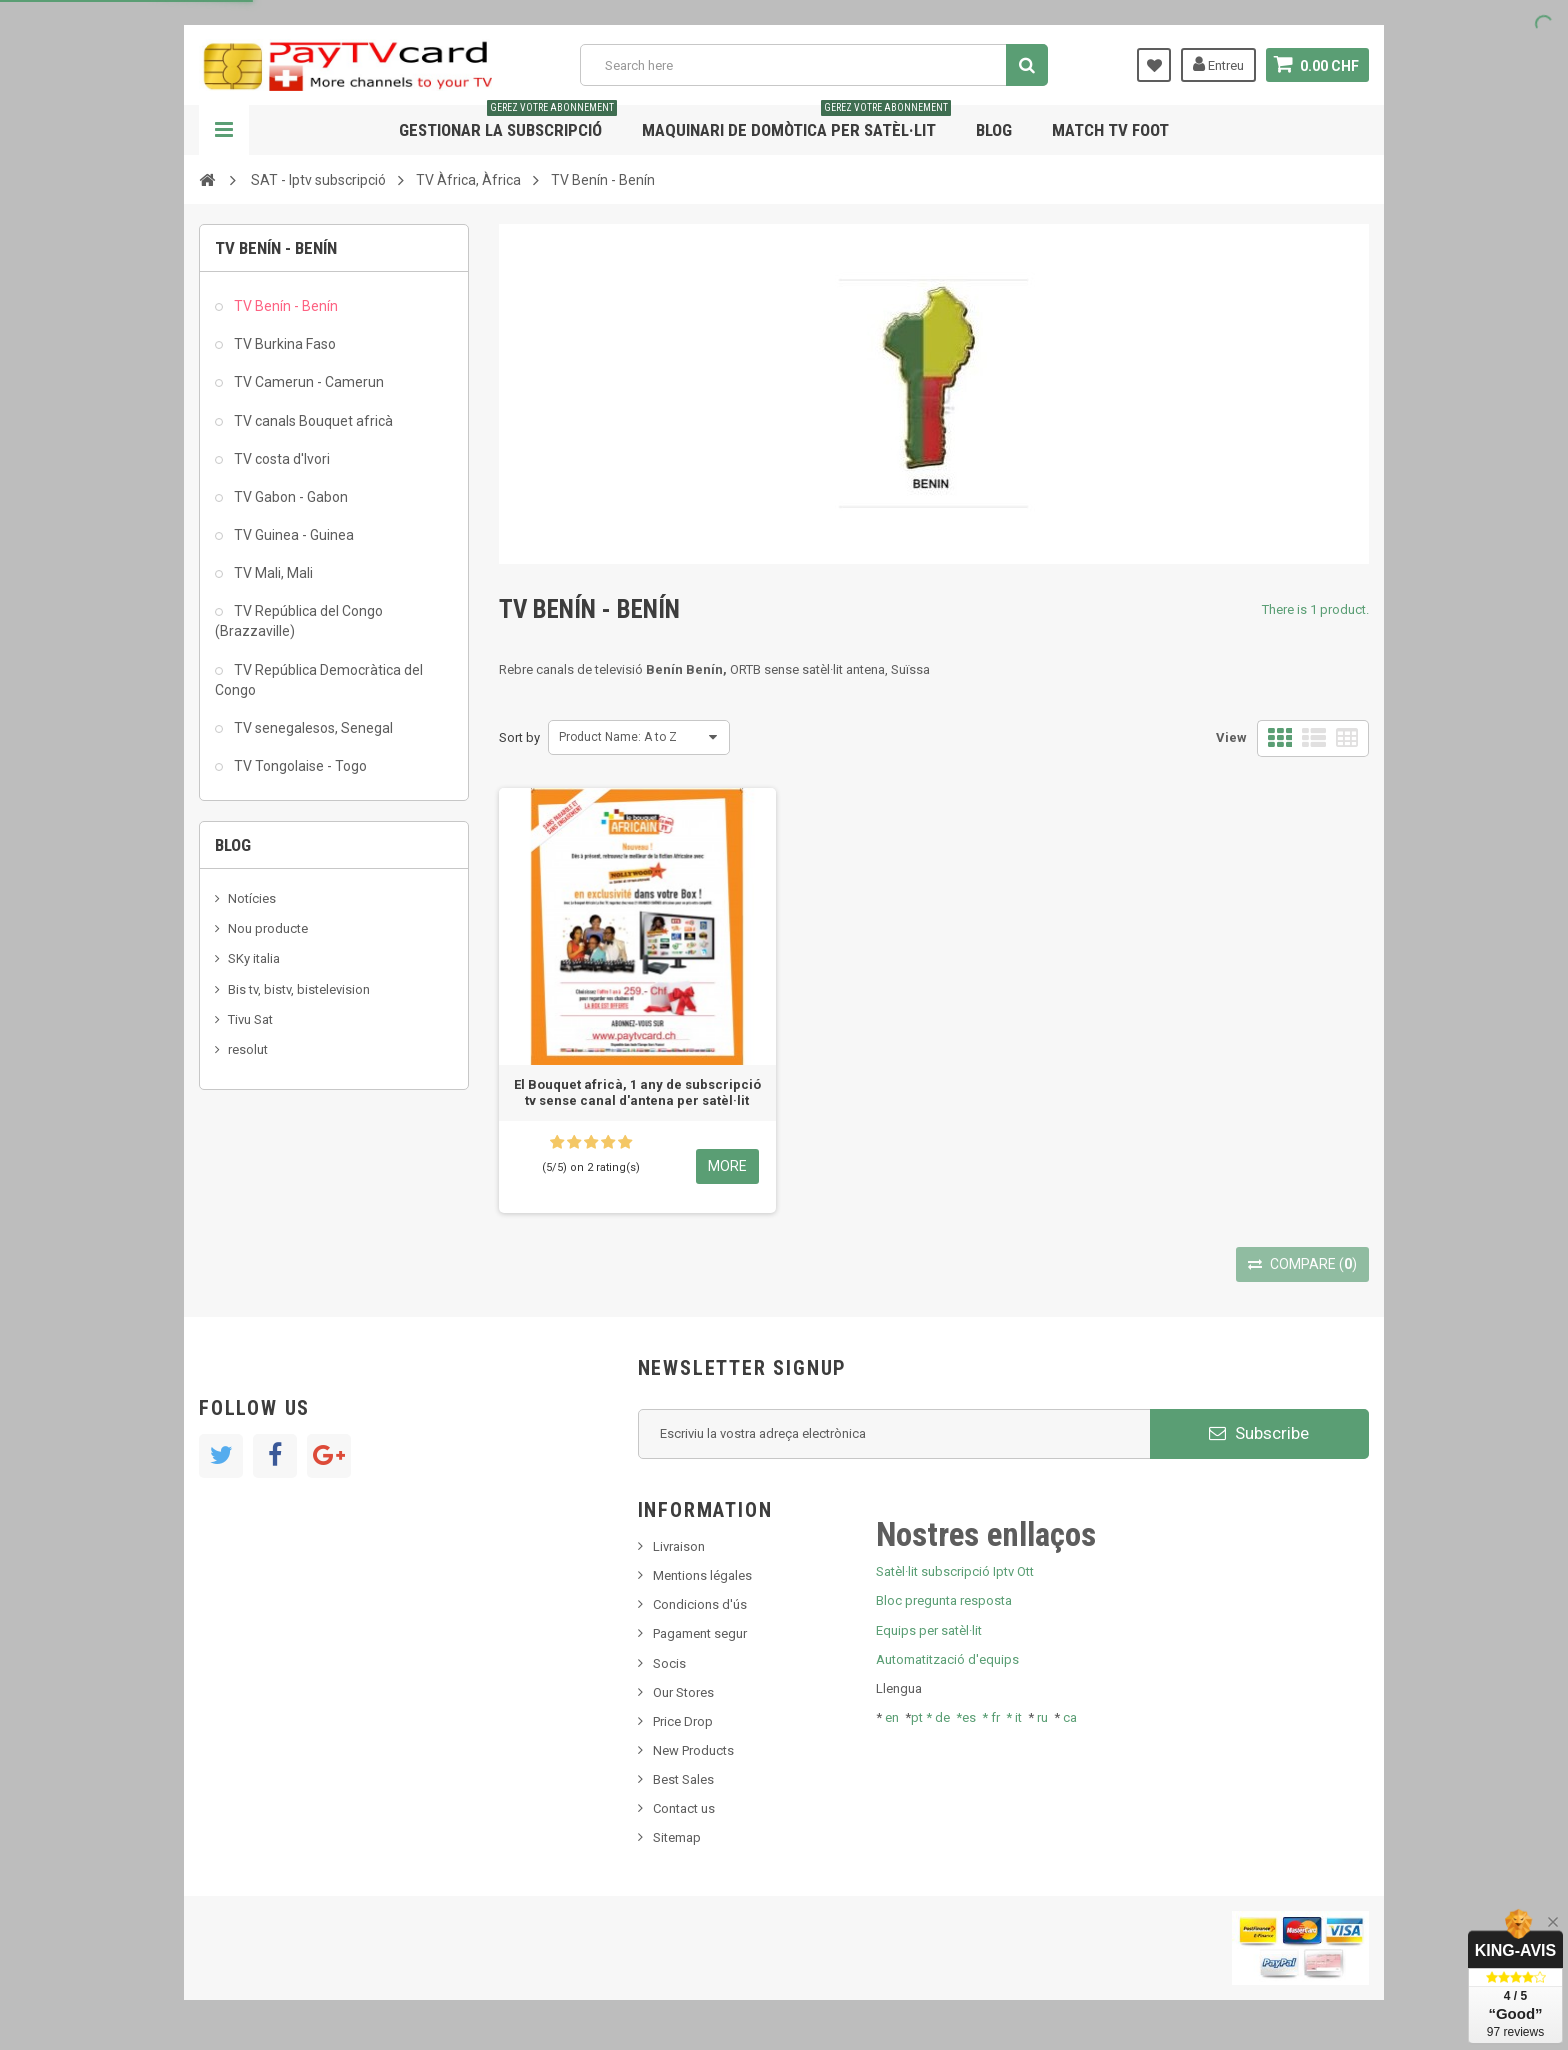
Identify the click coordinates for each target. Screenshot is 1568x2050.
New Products (693, 1750)
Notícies (252, 898)
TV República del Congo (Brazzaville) (299, 621)
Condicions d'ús (700, 1604)
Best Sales (683, 1779)
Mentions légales (702, 1575)
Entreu (1218, 64)
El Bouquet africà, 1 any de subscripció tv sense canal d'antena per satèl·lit (637, 1092)
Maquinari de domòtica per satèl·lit (796, 122)
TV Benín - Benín (284, 306)
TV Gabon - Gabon (289, 497)
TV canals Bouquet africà (312, 421)
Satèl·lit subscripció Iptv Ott (955, 1571)
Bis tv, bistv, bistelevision (299, 989)
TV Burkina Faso (283, 344)
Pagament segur (700, 1633)
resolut (248, 1049)
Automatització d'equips (947, 1659)
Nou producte (268, 928)
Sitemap (677, 1837)
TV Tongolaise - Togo (299, 766)
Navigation (224, 130)
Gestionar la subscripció (508, 122)
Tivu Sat (250, 1019)
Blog (994, 130)
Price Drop (683, 1721)
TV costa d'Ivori (280, 459)
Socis (669, 1663)
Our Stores (683, 1692)
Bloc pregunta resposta (944, 1600)
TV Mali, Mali (272, 573)
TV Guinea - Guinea (292, 535)
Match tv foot (1110, 130)
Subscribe (1259, 1433)
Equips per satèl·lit (929, 1630)
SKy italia (254, 958)
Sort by (519, 737)
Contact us (684, 1808)
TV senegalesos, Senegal (312, 728)
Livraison (679, 1546)
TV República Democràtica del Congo (319, 680)
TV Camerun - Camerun (307, 382)
